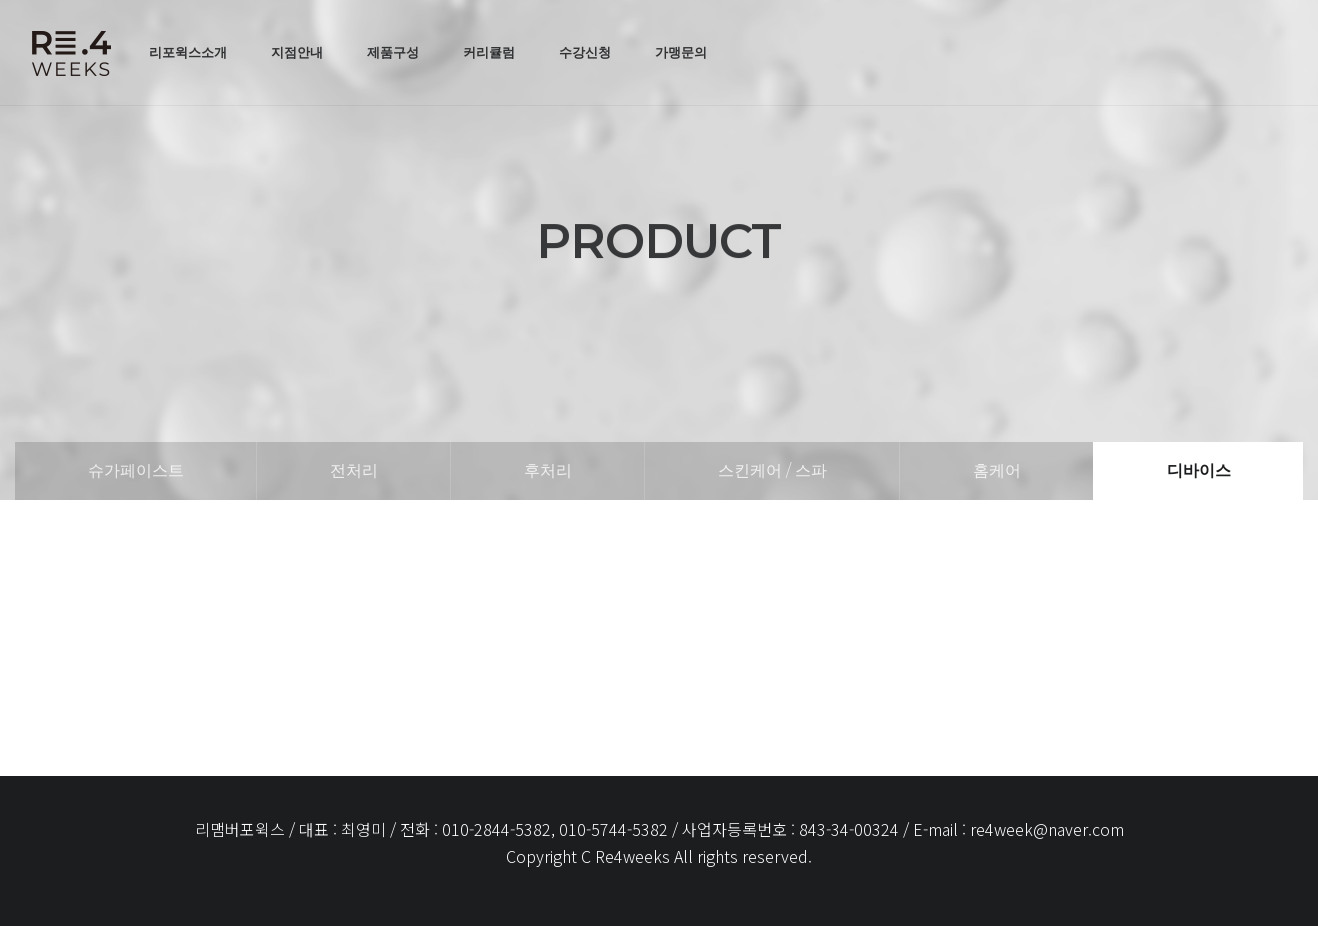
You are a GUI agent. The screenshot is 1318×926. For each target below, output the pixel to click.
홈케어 (997, 470)
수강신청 (585, 52)
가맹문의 (681, 52)
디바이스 (1199, 470)
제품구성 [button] (393, 52)
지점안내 (297, 52)
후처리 (548, 470)
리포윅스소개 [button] (188, 52)
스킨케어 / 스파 (772, 470)
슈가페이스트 (136, 470)
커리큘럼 (489, 52)
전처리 (354, 470)
